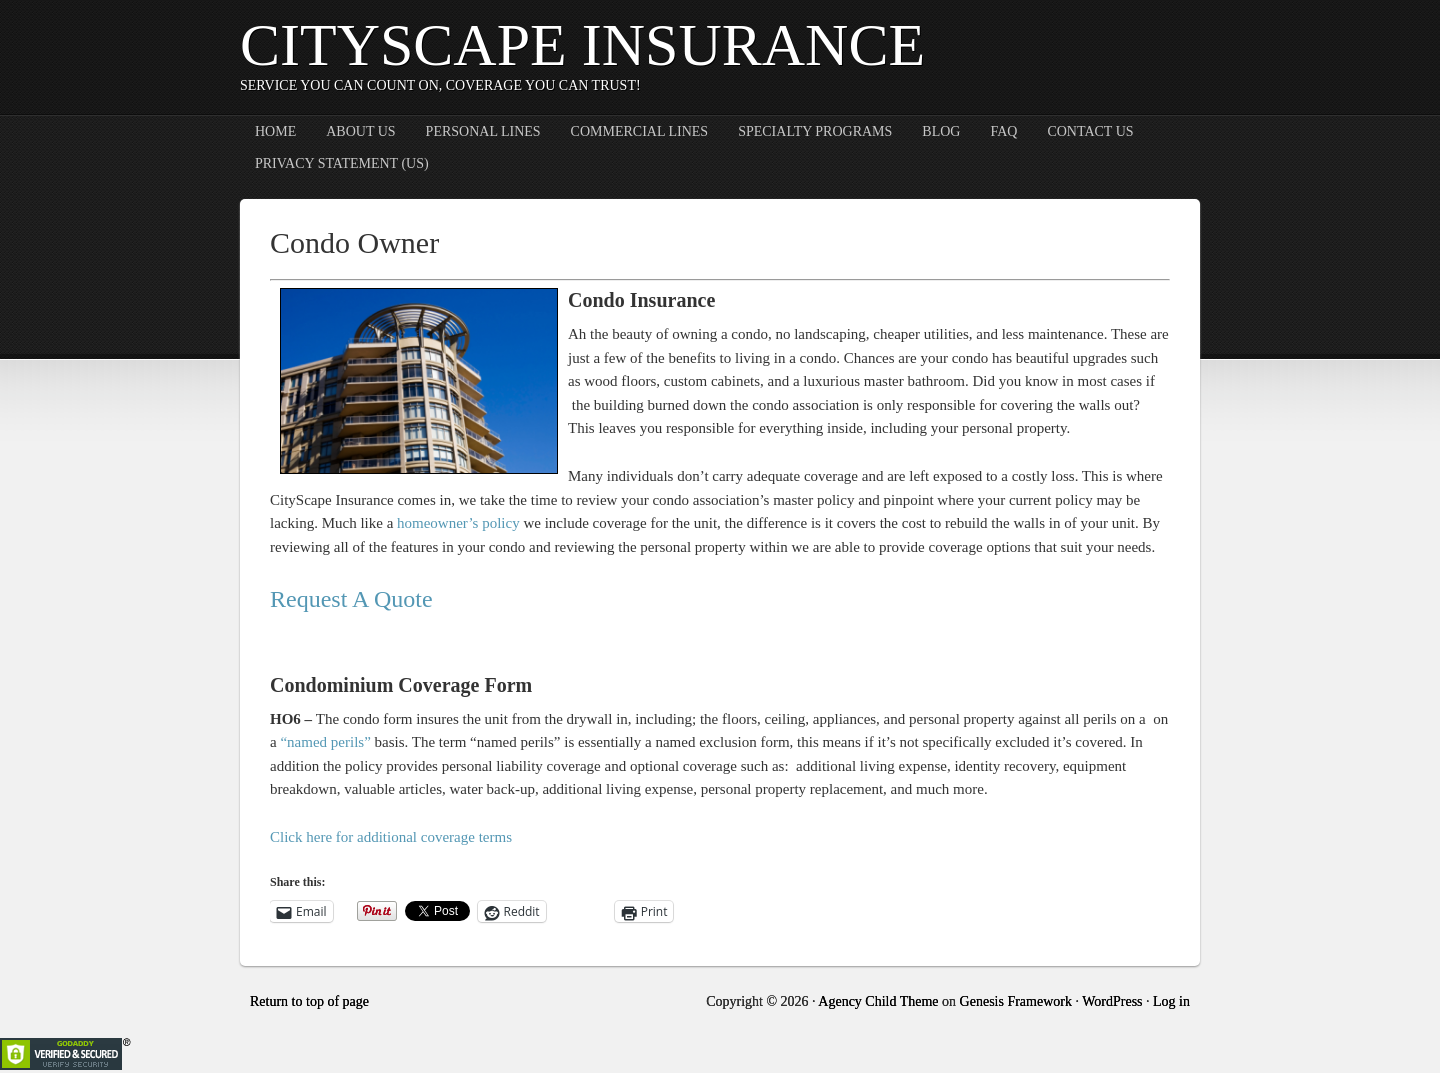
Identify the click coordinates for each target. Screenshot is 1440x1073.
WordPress (1112, 1001)
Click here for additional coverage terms (391, 837)
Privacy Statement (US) (342, 163)
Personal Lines (483, 131)
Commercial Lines (640, 131)
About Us (360, 131)
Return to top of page (309, 1001)
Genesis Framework (1016, 1001)
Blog (941, 131)
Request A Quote (351, 599)
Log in (1171, 1001)
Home (275, 131)
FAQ (1003, 131)
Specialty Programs (815, 131)
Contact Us (1090, 131)
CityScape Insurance (582, 45)
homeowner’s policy (458, 523)
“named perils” (325, 742)
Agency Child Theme (878, 1001)
